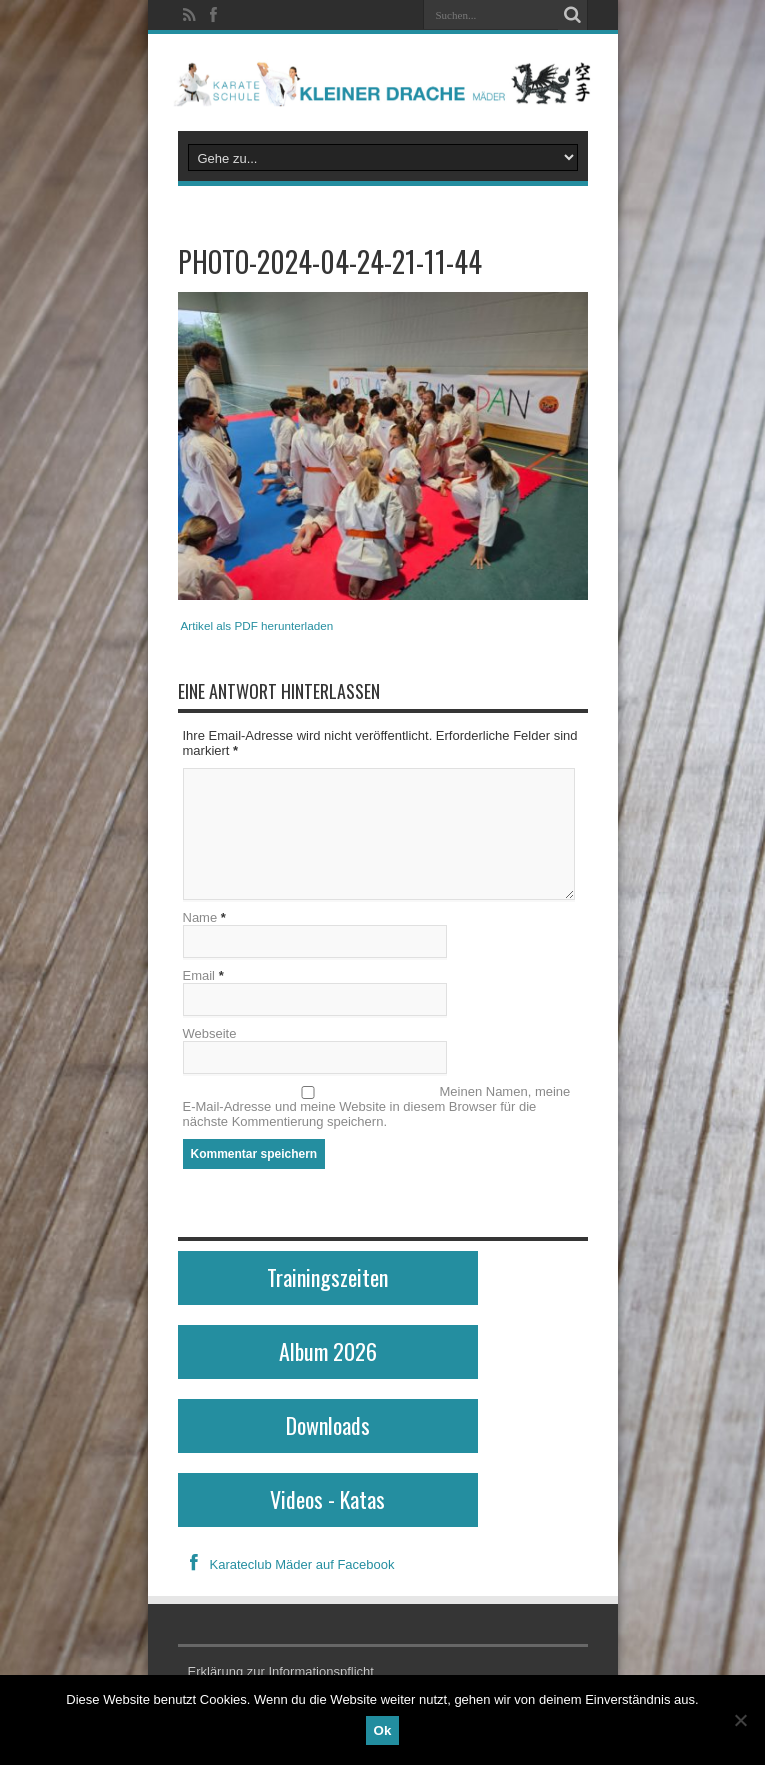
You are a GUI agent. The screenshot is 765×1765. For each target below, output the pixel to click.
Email (199, 975)
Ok (383, 1730)
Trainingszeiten (327, 1277)
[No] (740, 1720)
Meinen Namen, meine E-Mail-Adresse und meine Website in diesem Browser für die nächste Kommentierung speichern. (377, 1106)
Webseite (210, 1033)
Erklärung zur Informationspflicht (281, 1671)
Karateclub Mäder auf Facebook (286, 1564)
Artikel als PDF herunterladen (257, 625)
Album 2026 (328, 1351)
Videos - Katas (327, 1499)
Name (200, 917)
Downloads (328, 1425)
